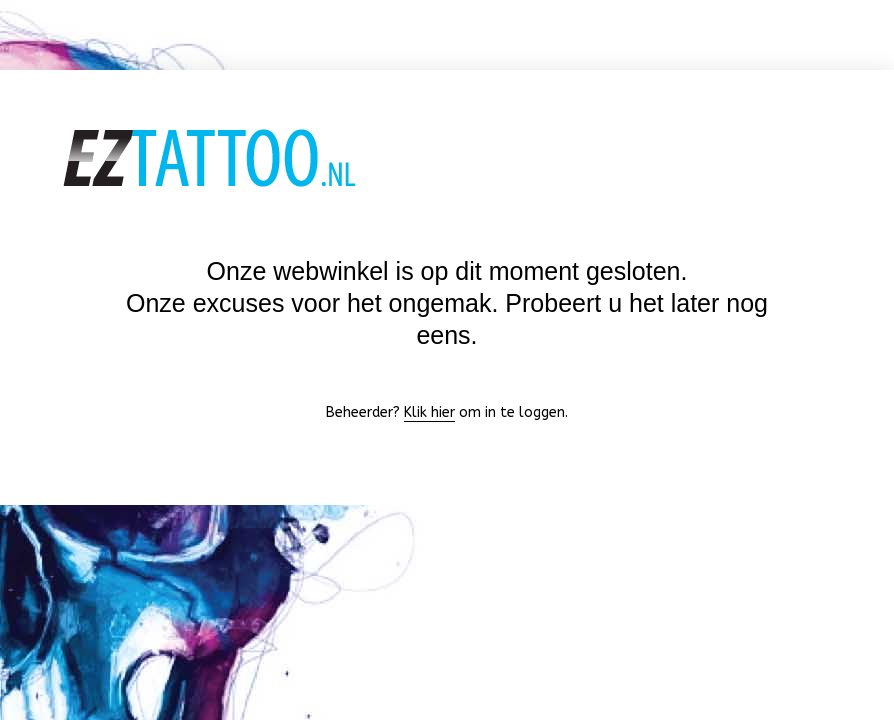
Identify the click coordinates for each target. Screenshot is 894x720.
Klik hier (429, 412)
